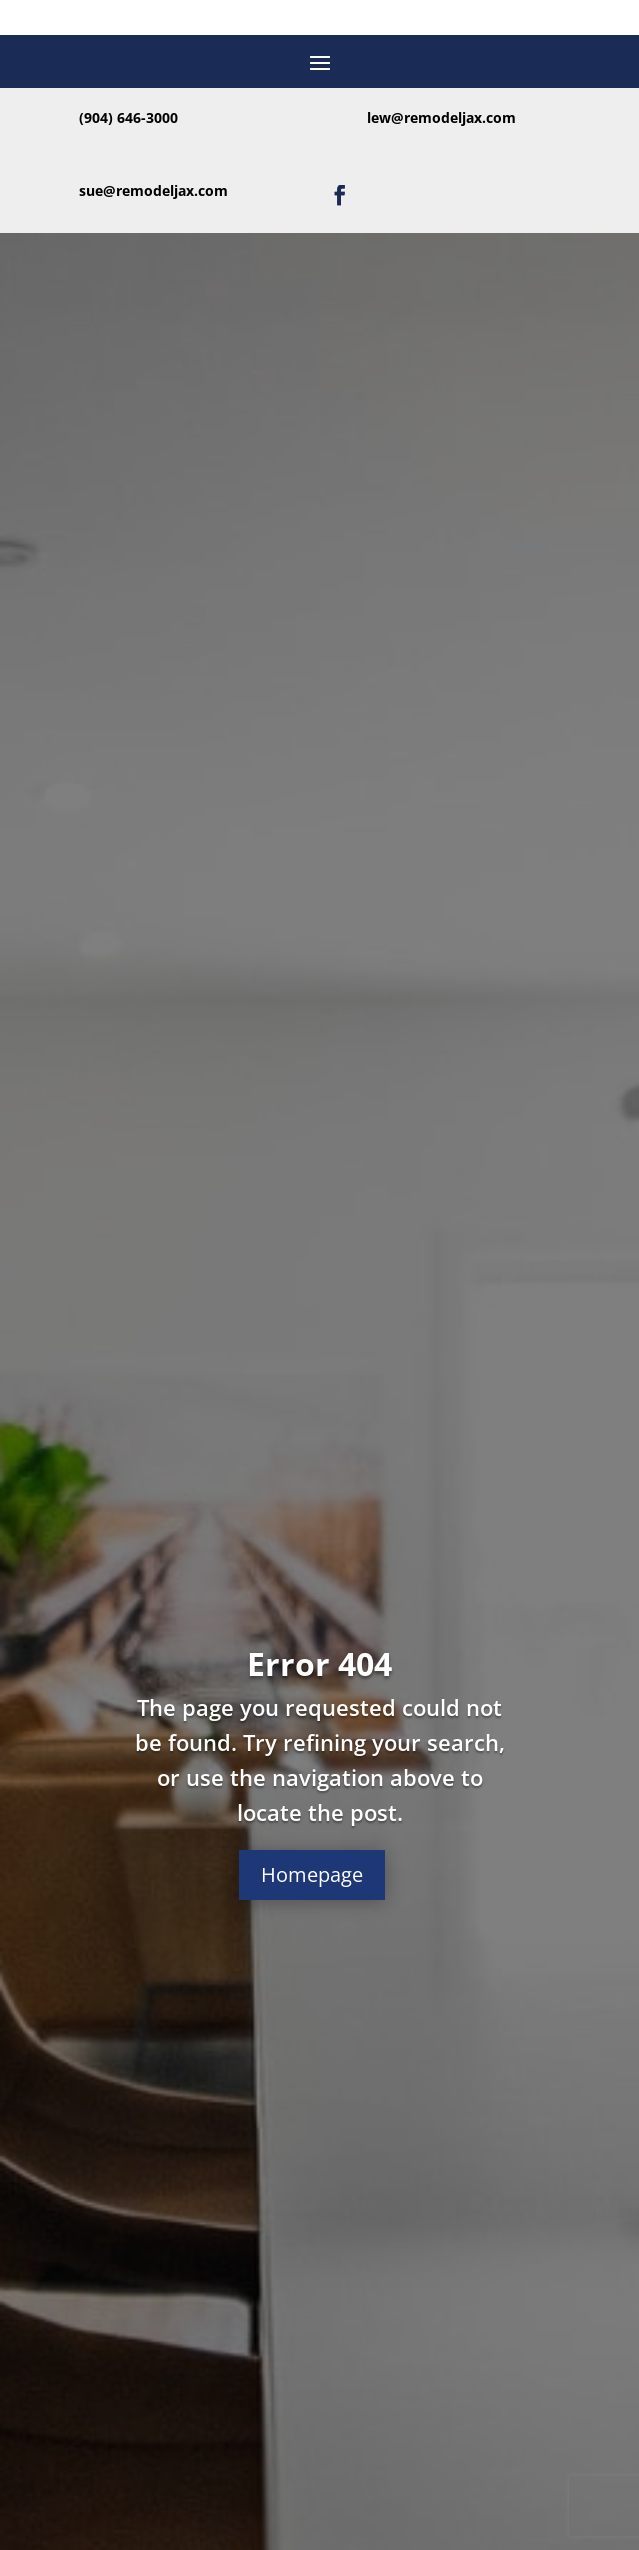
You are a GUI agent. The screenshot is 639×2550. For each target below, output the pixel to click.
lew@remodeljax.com (441, 117)
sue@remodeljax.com (153, 190)
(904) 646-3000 (128, 117)
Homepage (312, 1874)
